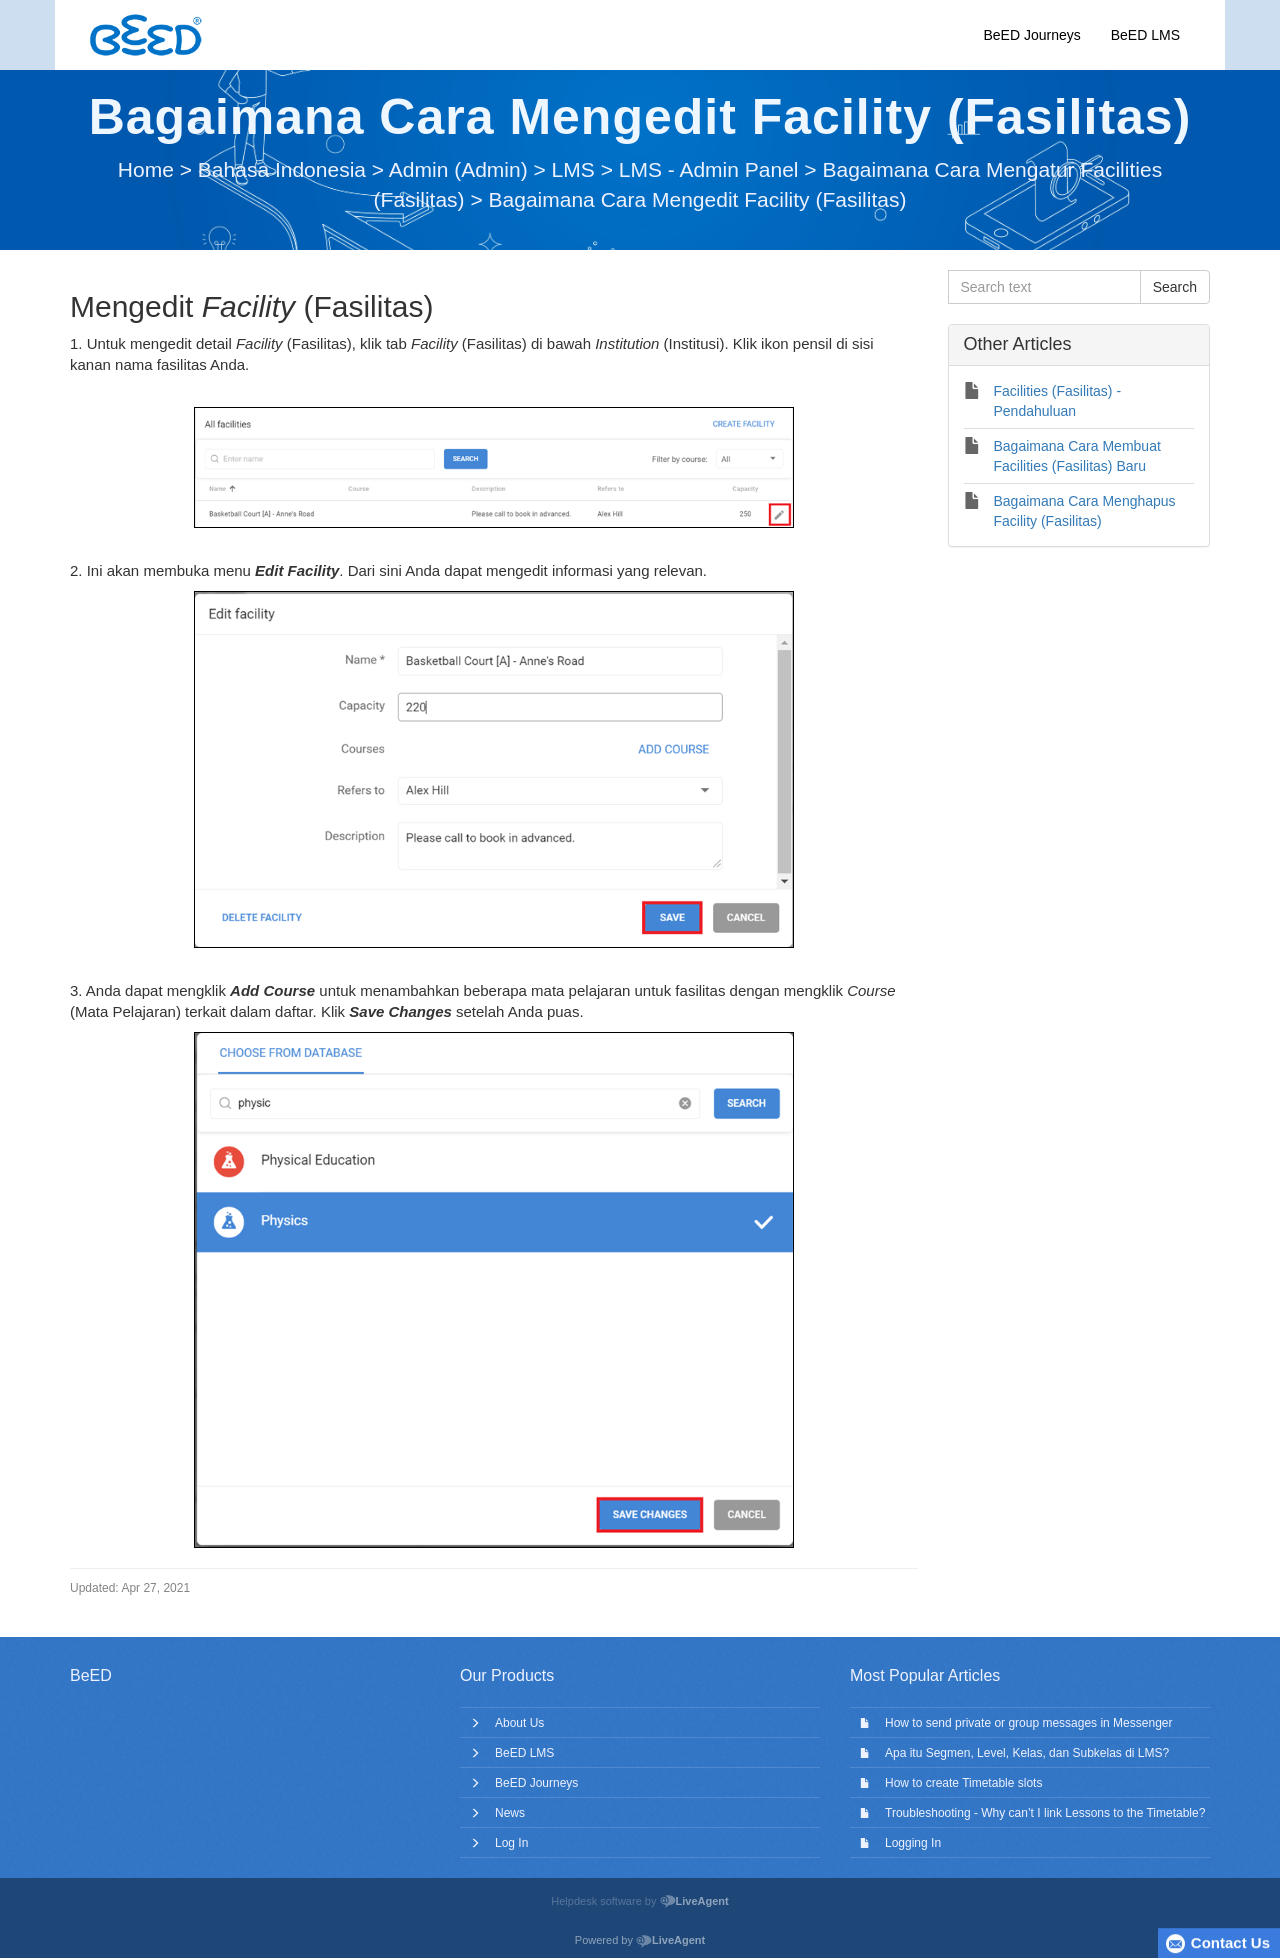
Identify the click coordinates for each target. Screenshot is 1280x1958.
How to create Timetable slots (963, 1783)
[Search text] (1044, 287)
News (510, 1813)
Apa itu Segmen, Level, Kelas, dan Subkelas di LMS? (1027, 1753)
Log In (511, 1843)
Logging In (913, 1843)
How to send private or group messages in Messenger (1028, 1723)
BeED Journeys (1031, 35)
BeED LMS (1145, 35)
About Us (519, 1723)
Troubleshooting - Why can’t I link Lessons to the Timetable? (1045, 1813)
